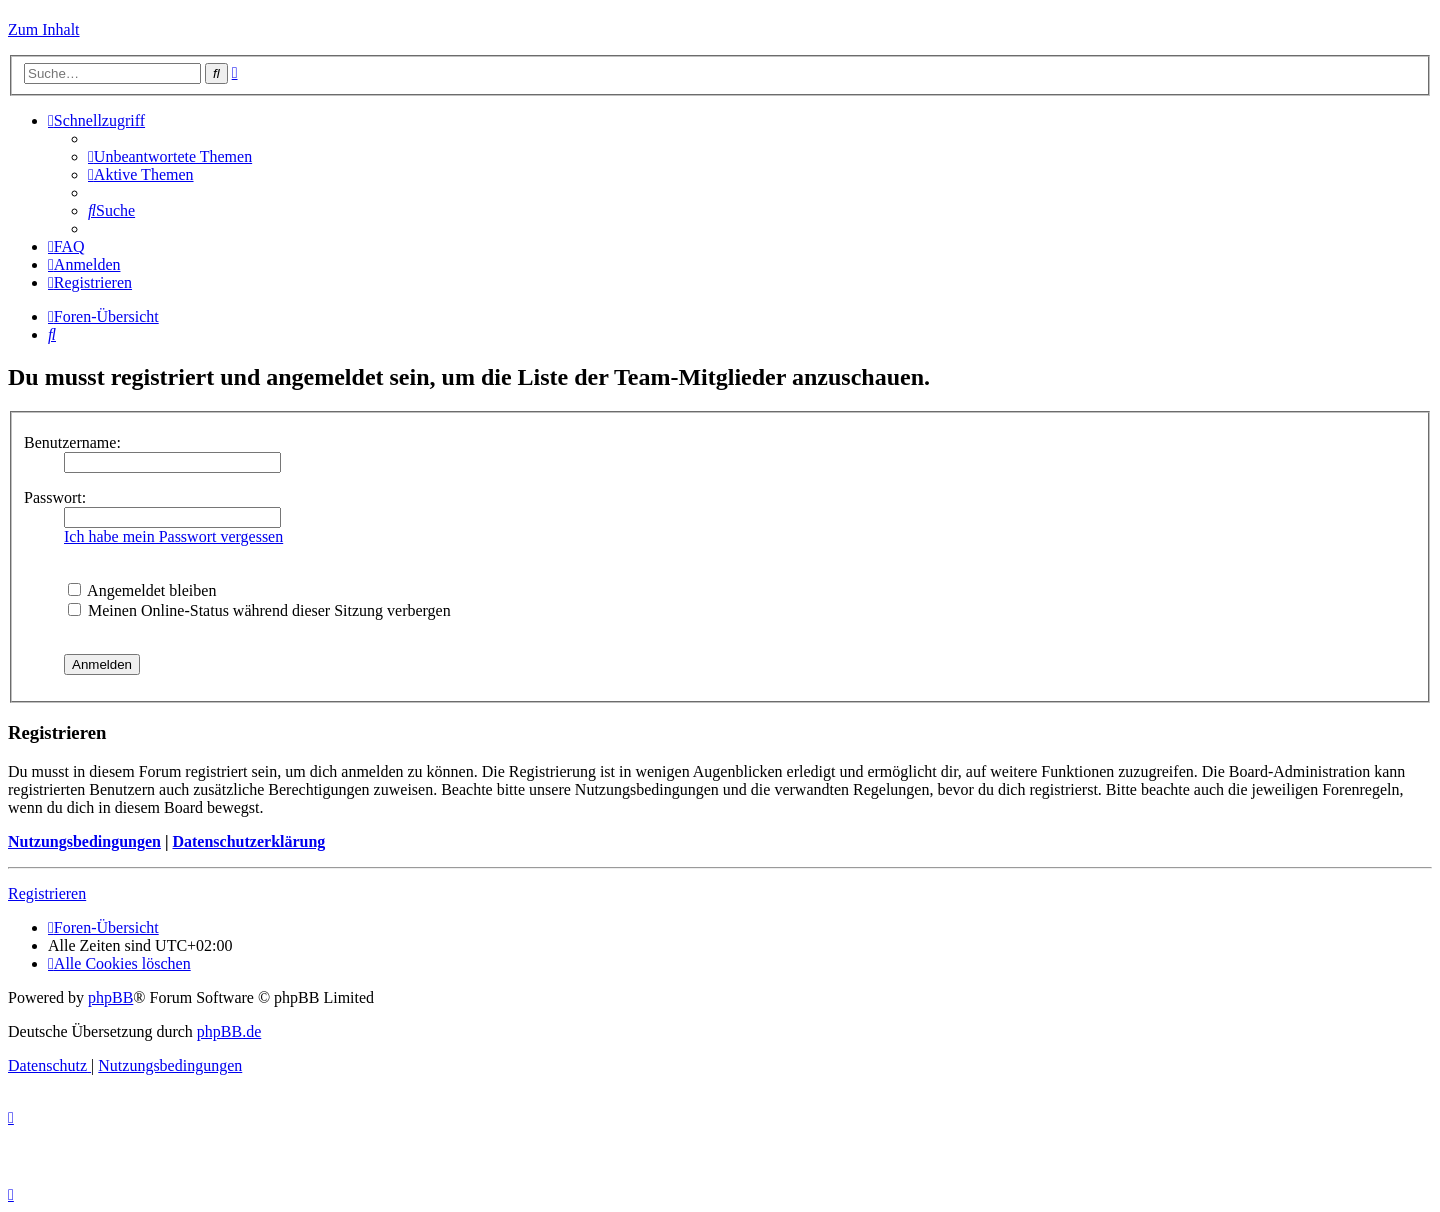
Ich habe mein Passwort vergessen (173, 536)
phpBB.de (229, 1031)
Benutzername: (72, 442)
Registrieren (47, 893)
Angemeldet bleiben (142, 590)
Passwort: (55, 497)
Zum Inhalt (44, 29)
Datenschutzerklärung (248, 841)
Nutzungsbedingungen (84, 841)
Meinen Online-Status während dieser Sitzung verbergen (259, 610)
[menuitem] (170, 156)
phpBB (110, 997)
